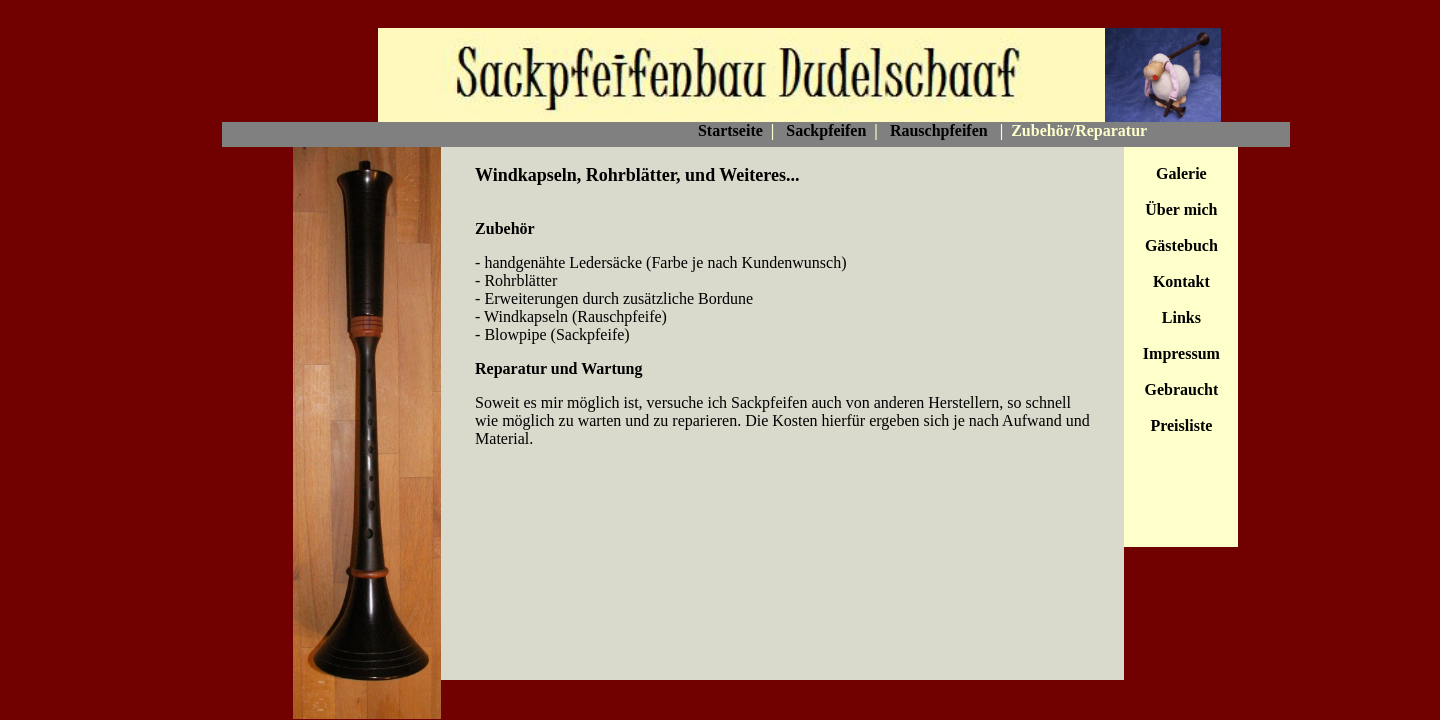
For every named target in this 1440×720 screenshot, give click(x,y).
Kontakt (1181, 281)
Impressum (1181, 353)
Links (1181, 317)
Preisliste (1181, 425)
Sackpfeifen (826, 130)
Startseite (730, 130)
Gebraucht (1181, 389)
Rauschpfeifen (939, 130)
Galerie (1181, 173)
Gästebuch (1181, 245)
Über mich (1181, 209)
